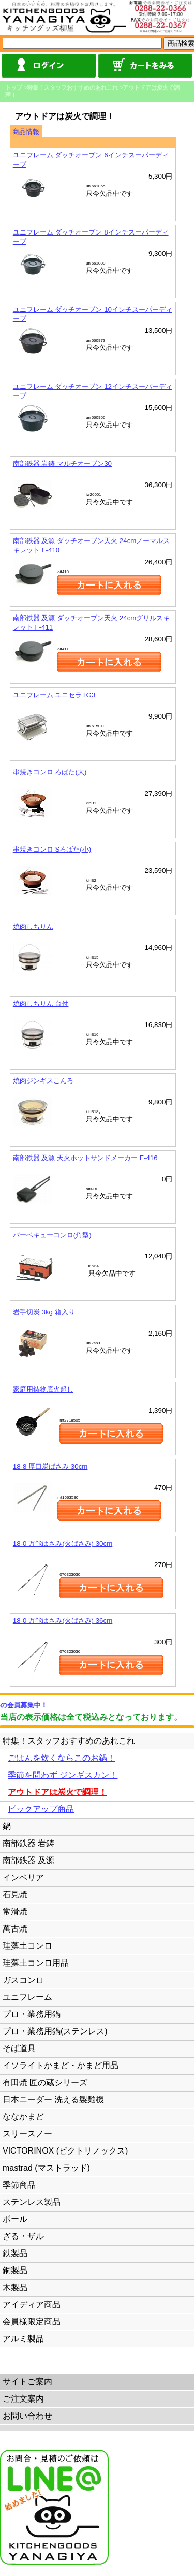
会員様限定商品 (32, 2321)
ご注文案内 (23, 2398)
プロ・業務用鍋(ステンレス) (55, 2031)
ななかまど (23, 2116)
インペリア (23, 1877)
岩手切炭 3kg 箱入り (44, 1312)
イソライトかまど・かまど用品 (60, 2065)
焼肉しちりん (33, 926)
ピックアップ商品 (41, 1809)
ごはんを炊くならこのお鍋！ (61, 1757)
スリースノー (27, 2133)
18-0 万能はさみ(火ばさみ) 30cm (63, 1543)
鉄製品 (15, 2253)
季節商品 (19, 2184)
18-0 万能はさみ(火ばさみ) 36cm (63, 1620)
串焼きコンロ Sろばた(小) (52, 849)
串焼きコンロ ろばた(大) (50, 772)
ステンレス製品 (32, 2202)
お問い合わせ (27, 2415)
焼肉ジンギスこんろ (43, 1081)
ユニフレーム (27, 1997)
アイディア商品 (32, 2304)
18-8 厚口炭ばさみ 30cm (50, 1466)
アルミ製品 (23, 2338)
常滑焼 (15, 1911)
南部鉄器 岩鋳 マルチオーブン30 (62, 463)
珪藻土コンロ (27, 1945)
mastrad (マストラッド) (46, 2167)
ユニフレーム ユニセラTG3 (54, 695)
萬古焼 (15, 1928)
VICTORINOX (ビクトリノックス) (65, 2150)
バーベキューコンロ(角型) (52, 1235)
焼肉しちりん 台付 (41, 1003)
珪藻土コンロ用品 (36, 1962)
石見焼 (15, 1894)
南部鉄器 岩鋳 (28, 1843)
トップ (13, 87)
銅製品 (15, 2270)
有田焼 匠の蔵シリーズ (45, 2082)
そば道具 (19, 2048)
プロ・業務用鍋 (32, 2014)
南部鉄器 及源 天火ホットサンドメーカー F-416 (85, 1158)
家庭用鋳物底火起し (43, 1389)
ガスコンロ (23, 1979)
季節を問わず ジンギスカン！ (62, 1774)
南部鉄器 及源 (28, 1860)
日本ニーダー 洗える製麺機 (53, 2099)
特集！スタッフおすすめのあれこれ (72, 87)
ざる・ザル (23, 2236)
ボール (15, 2219)
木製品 (15, 2287)
